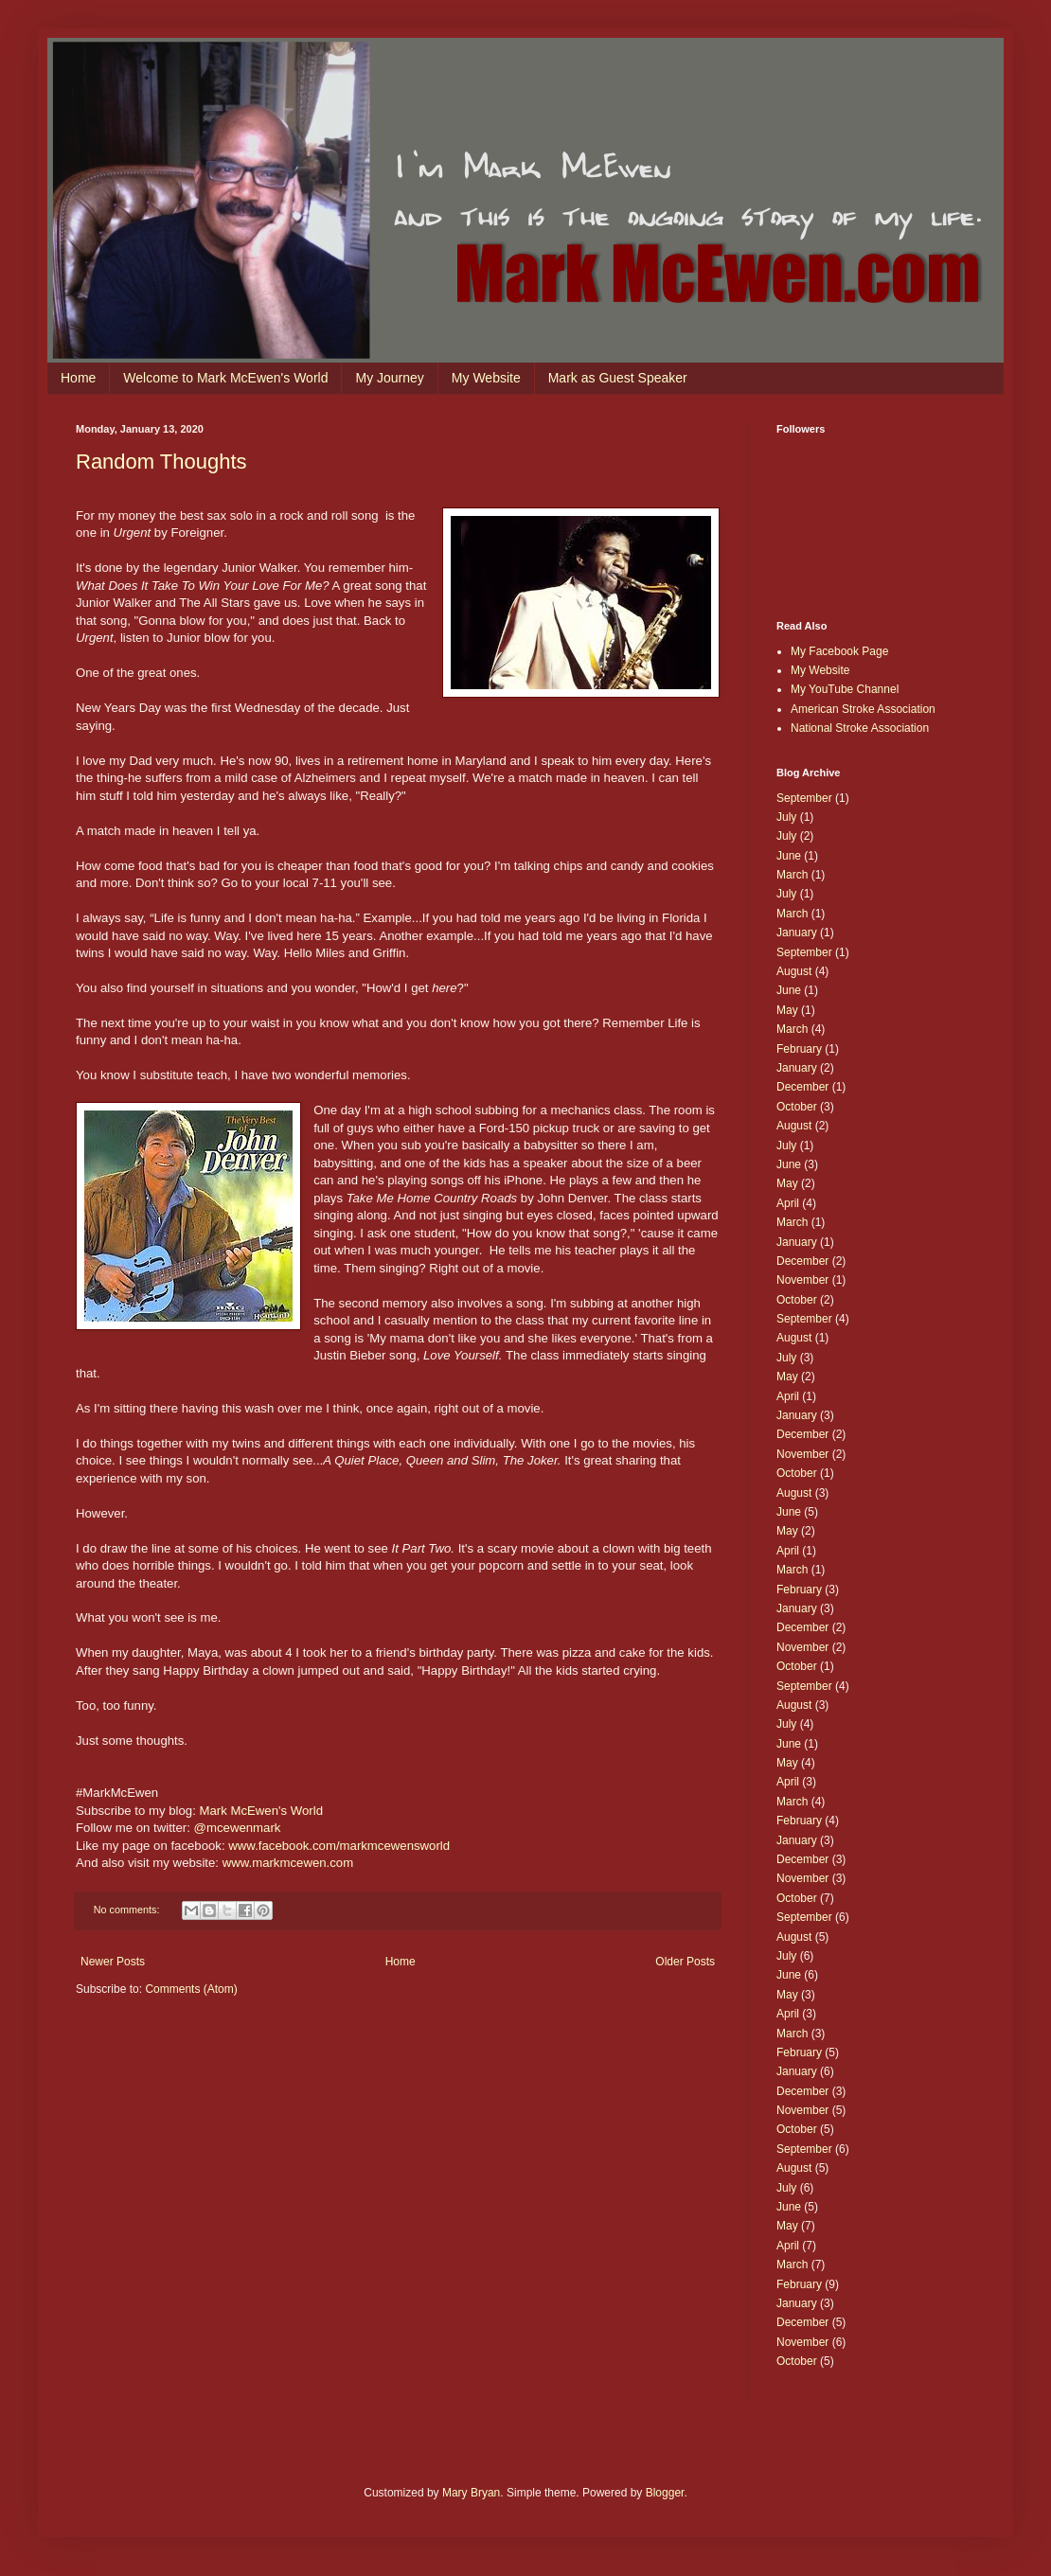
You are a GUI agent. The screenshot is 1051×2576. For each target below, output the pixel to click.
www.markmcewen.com (288, 1863)
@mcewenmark (237, 1828)
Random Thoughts (161, 461)
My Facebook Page (839, 651)
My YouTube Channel (845, 689)
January (796, 932)
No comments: (128, 1909)
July (786, 817)
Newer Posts (112, 1961)
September (804, 798)
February (799, 1049)
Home (78, 377)
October (796, 1106)
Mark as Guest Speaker (617, 377)
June (788, 855)
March (792, 874)
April (787, 1203)
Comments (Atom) (191, 1989)
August (793, 971)
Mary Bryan (471, 2492)
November (802, 1280)
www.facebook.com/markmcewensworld (339, 1846)
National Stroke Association (860, 728)
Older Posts (685, 1961)
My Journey (389, 377)
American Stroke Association (863, 709)
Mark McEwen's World (261, 1810)
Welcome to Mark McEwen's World (225, 377)
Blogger (665, 2492)
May (787, 1010)
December (802, 1086)
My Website (486, 377)
